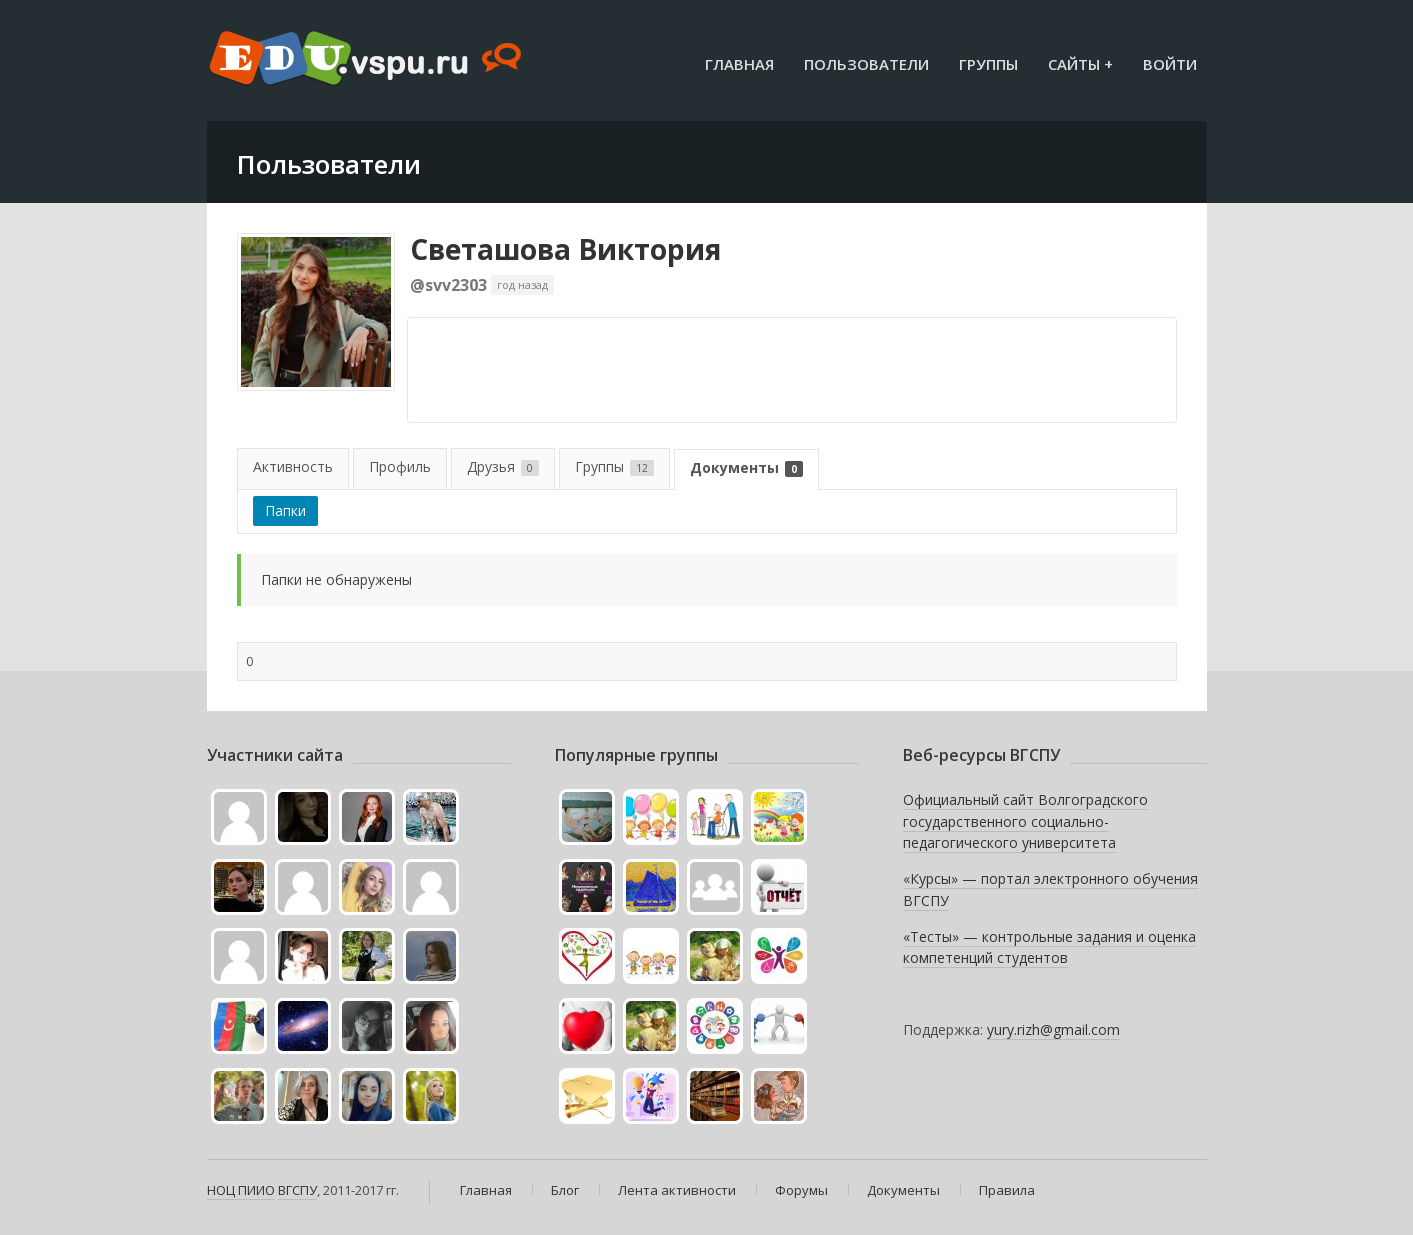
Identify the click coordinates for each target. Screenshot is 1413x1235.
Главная (739, 64)
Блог (565, 1190)
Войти (1170, 64)
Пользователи (866, 64)
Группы (988, 64)
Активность (293, 466)
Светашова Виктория (565, 249)
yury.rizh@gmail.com (1053, 1029)
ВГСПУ (297, 1190)
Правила (1007, 1190)
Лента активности (677, 1190)
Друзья (503, 466)
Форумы (801, 1190)
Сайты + (1080, 64)
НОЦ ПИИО (241, 1190)
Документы (746, 467)
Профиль (400, 466)
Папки (285, 510)
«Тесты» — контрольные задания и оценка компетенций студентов (1049, 947)
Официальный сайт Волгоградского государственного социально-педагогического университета (1025, 821)
